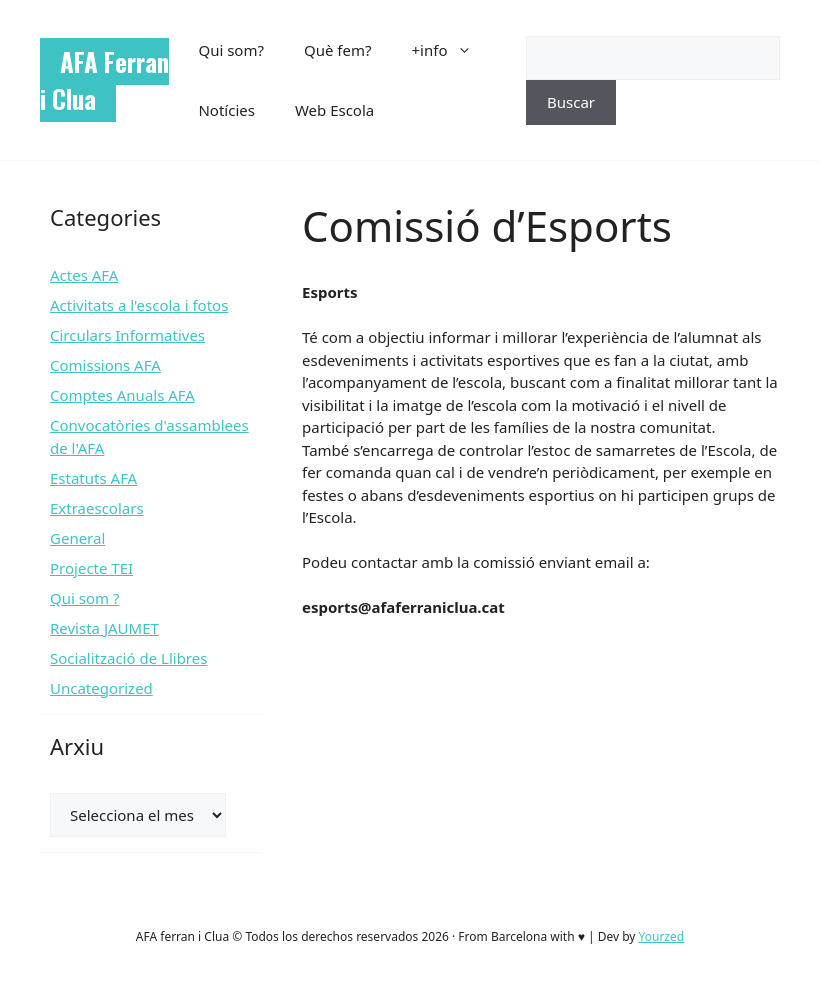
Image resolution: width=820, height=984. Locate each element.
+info (452, 50)
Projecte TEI (91, 568)
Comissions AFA (105, 365)
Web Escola (334, 110)
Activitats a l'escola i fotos (139, 305)
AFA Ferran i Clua (104, 80)
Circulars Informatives (127, 335)
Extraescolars (97, 508)
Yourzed (662, 936)
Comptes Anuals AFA (122, 395)
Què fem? (338, 50)
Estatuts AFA (93, 478)
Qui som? (231, 50)
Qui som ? (84, 598)
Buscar (571, 102)
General (77, 538)
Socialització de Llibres (128, 658)
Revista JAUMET (104, 628)
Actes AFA (84, 275)
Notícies (226, 110)
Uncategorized (101, 688)
